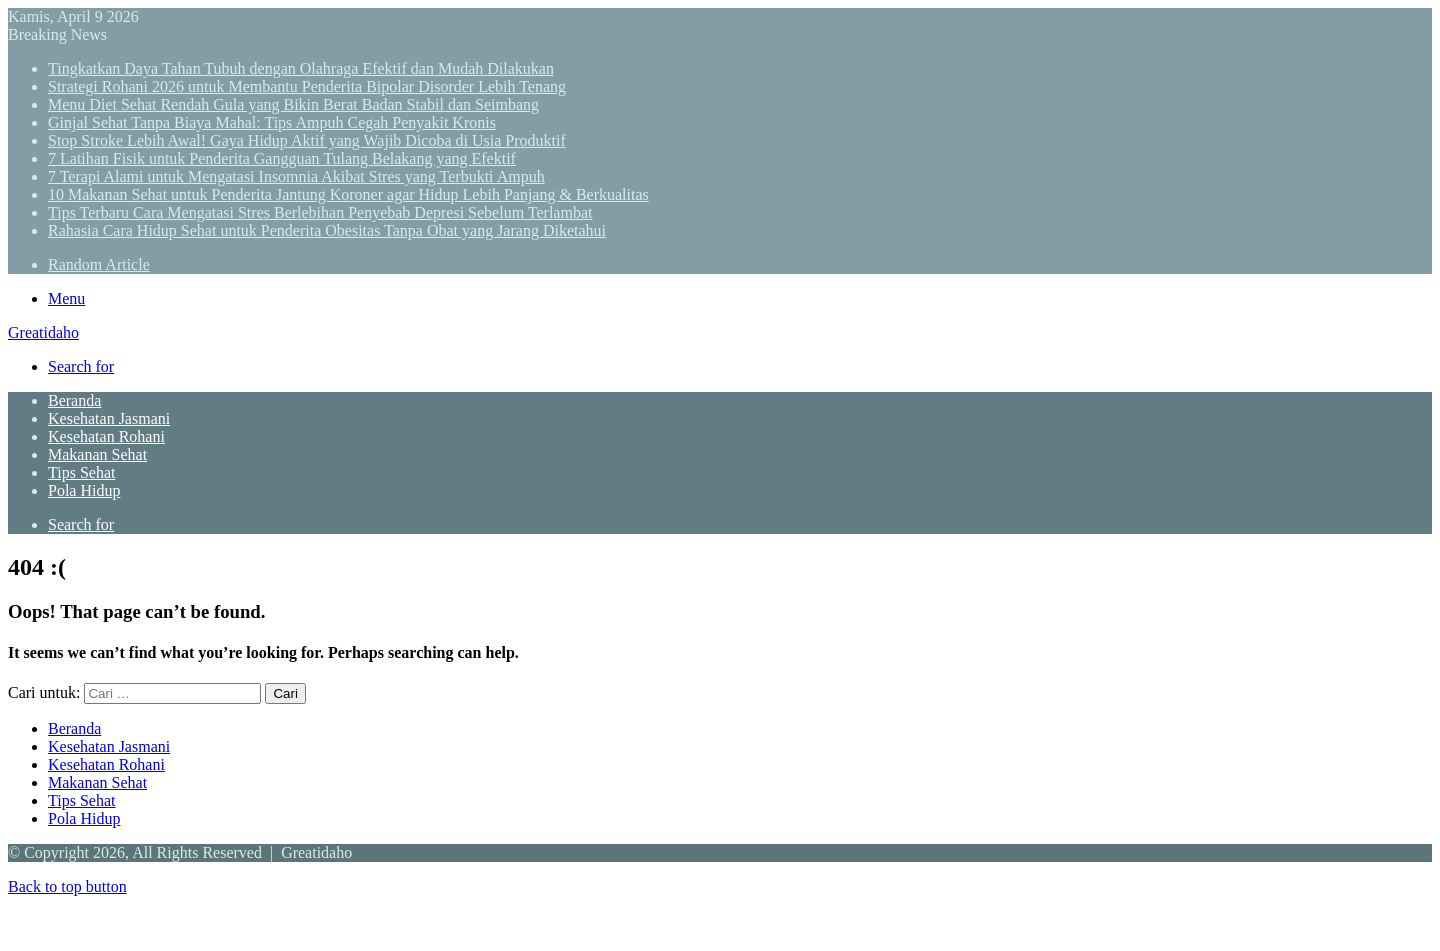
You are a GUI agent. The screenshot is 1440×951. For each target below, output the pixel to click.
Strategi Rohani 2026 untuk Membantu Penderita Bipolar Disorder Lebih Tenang (307, 86)
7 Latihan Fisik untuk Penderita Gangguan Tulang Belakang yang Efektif (282, 158)
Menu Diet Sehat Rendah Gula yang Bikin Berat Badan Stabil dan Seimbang (293, 104)
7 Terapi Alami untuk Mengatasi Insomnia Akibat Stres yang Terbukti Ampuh (296, 176)
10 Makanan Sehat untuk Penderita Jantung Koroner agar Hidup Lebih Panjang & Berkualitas (348, 194)
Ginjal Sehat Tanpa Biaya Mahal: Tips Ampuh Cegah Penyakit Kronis (272, 122)
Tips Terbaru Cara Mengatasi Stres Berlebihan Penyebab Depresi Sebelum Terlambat (320, 212)
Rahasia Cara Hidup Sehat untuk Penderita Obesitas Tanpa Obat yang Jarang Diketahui (327, 230)
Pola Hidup (84, 490)
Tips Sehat (81, 472)
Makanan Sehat (97, 454)
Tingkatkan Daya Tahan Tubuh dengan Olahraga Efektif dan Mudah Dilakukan (301, 68)
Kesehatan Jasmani (109, 418)
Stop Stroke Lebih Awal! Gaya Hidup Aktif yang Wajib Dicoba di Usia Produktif (307, 140)
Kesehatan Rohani (106, 436)
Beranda (74, 400)
